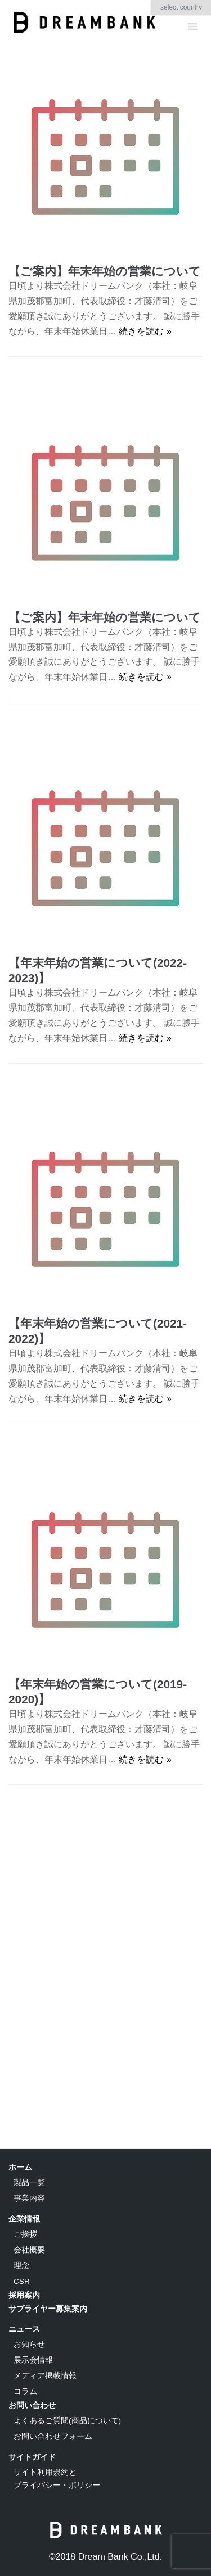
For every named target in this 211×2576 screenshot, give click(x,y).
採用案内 (24, 2295)
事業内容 (29, 2198)
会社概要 (29, 2250)
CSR (22, 2281)
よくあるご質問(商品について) (67, 2420)
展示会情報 (33, 2360)
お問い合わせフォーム (53, 2436)
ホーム (20, 2166)
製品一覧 (29, 2182)
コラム (25, 2391)
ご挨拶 (25, 2234)
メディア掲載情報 (45, 2375)
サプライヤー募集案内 (47, 2308)
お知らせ (29, 2344)
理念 (21, 2265)
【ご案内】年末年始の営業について (104, 271)
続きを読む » (145, 331)
